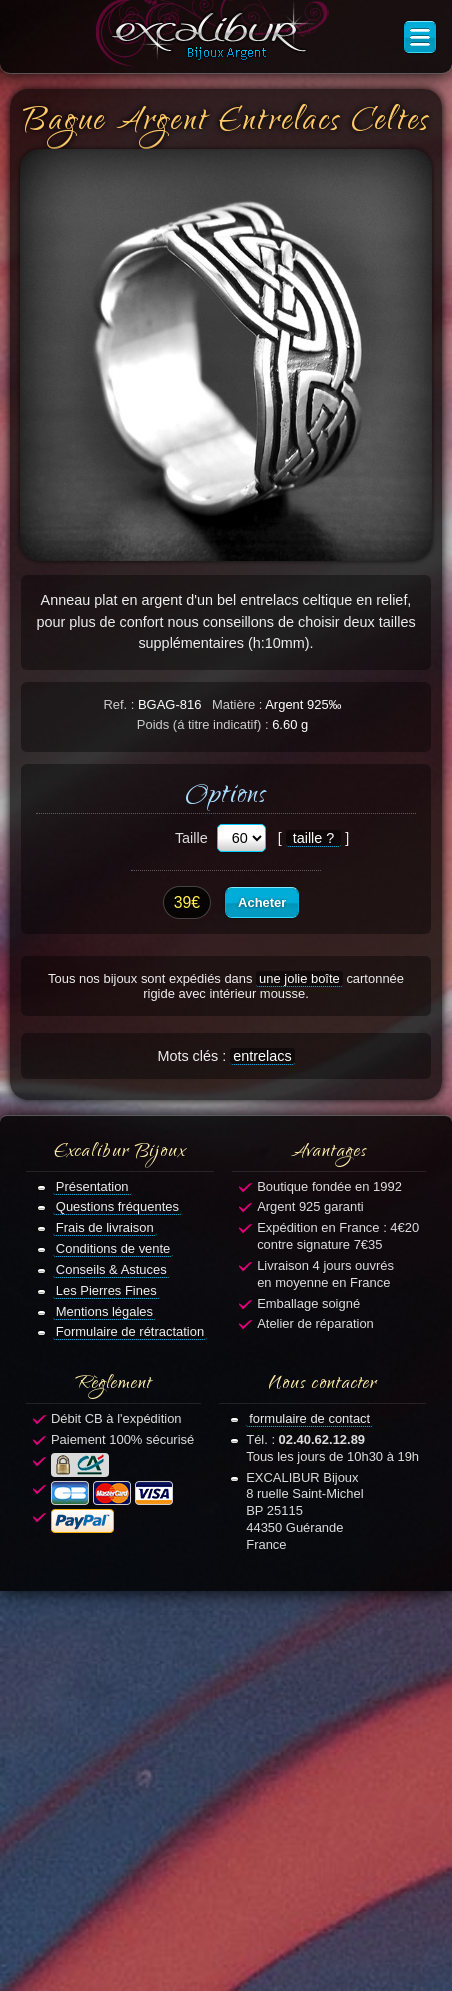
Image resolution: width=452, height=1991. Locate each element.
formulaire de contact (309, 1418)
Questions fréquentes (117, 1206)
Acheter (262, 902)
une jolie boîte (299, 978)
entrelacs (262, 1056)
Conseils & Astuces (111, 1269)
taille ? (314, 838)
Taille (191, 838)
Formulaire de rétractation (130, 1331)
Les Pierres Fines (106, 1290)
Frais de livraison (105, 1227)
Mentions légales (104, 1311)
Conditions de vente (113, 1248)
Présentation (92, 1186)
